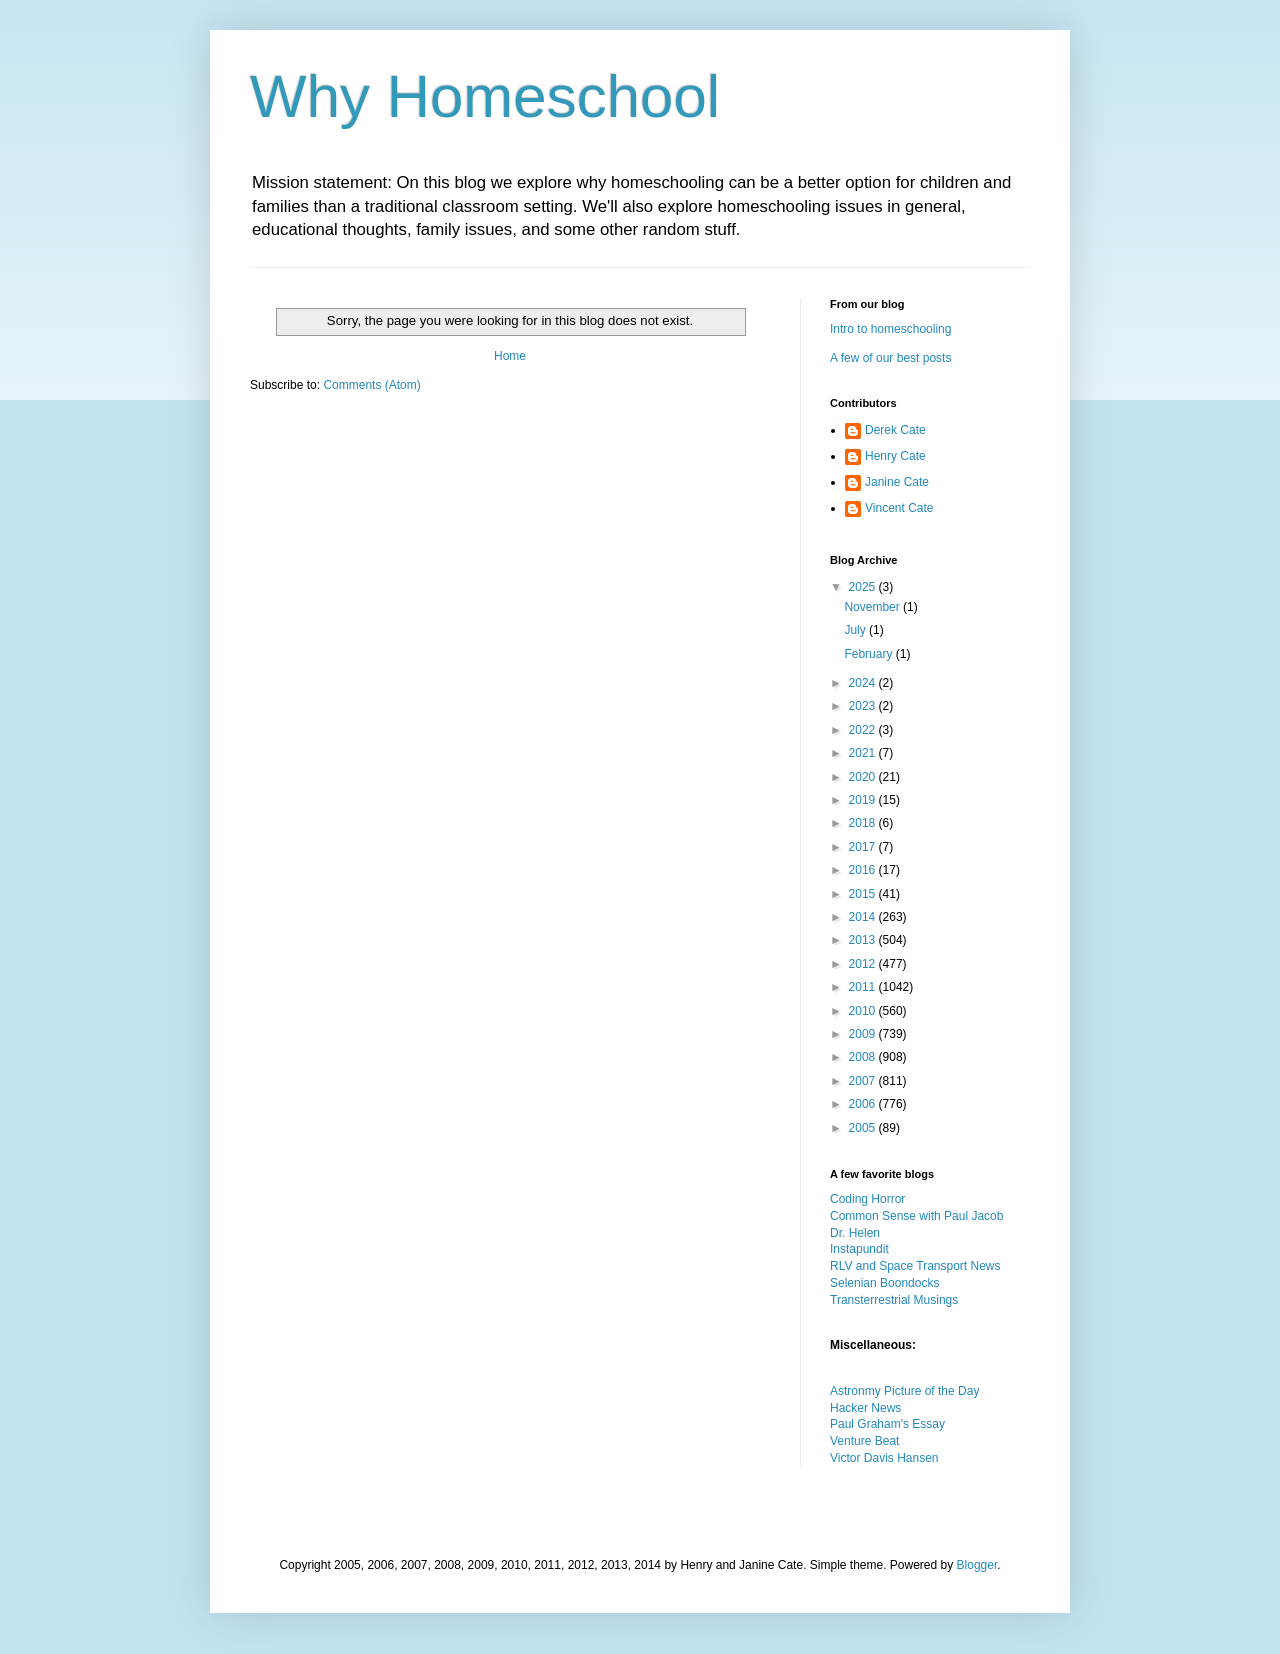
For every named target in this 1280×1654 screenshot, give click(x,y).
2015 (864, 894)
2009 (864, 1034)
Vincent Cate (899, 508)
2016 (864, 870)
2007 (864, 1081)
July (856, 630)
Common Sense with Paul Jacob (916, 1216)
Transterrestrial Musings (894, 1300)
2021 (864, 753)
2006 (864, 1104)
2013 (864, 940)
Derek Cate (895, 430)
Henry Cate (895, 456)
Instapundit (859, 1249)
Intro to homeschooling (890, 329)
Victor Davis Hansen (884, 1458)
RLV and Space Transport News (915, 1266)
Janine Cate (897, 482)
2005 (864, 1128)
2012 (864, 964)
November (873, 607)
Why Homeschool (485, 96)
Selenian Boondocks (884, 1283)
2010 (864, 1011)
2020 (864, 777)
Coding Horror (867, 1199)
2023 (864, 706)
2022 (864, 730)
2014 (864, 917)
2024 (864, 683)
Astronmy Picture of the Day (904, 1391)
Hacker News (865, 1408)
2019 (864, 800)
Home (510, 356)
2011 (864, 987)
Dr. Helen (855, 1233)
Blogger (977, 1565)
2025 (864, 587)
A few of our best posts (890, 358)
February (869, 654)
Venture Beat (864, 1441)
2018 (864, 823)
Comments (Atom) (371, 385)
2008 (864, 1057)
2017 (864, 847)
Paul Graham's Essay (887, 1424)
